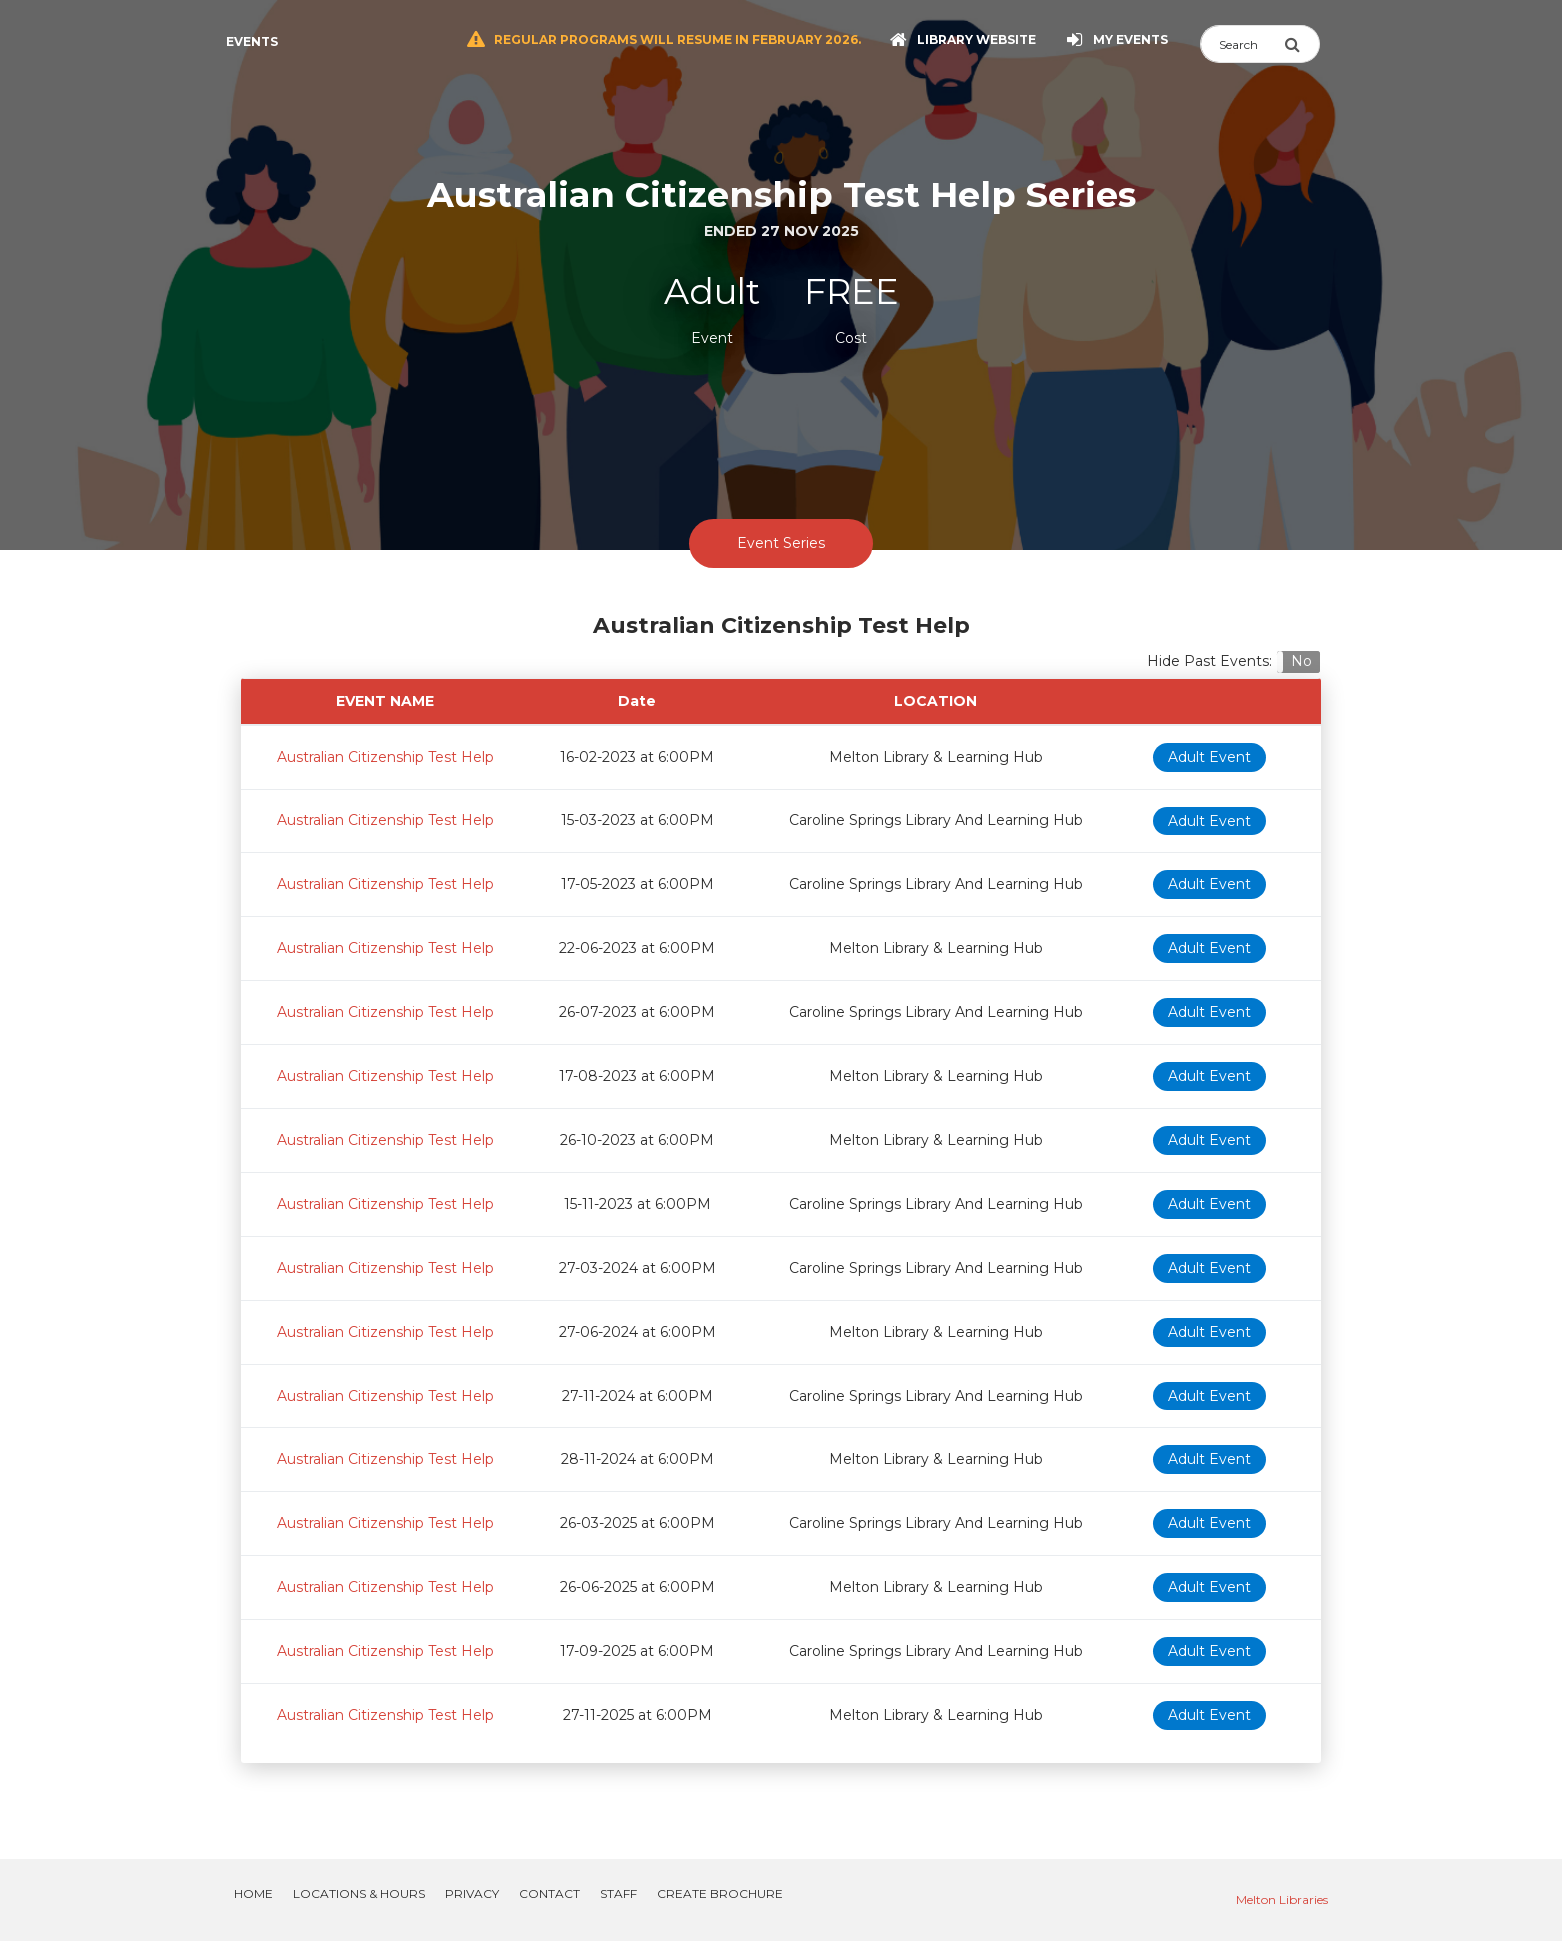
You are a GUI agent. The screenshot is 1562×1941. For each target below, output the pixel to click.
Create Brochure (720, 1893)
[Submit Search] (1302, 44)
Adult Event (1209, 757)
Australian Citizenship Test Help (385, 757)
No (1301, 661)
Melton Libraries (1282, 1899)
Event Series (781, 543)
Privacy (472, 1893)
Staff (618, 1893)
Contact (549, 1893)
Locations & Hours (359, 1893)
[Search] (1242, 44)
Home (253, 1893)
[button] (1298, 662)
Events (252, 41)
